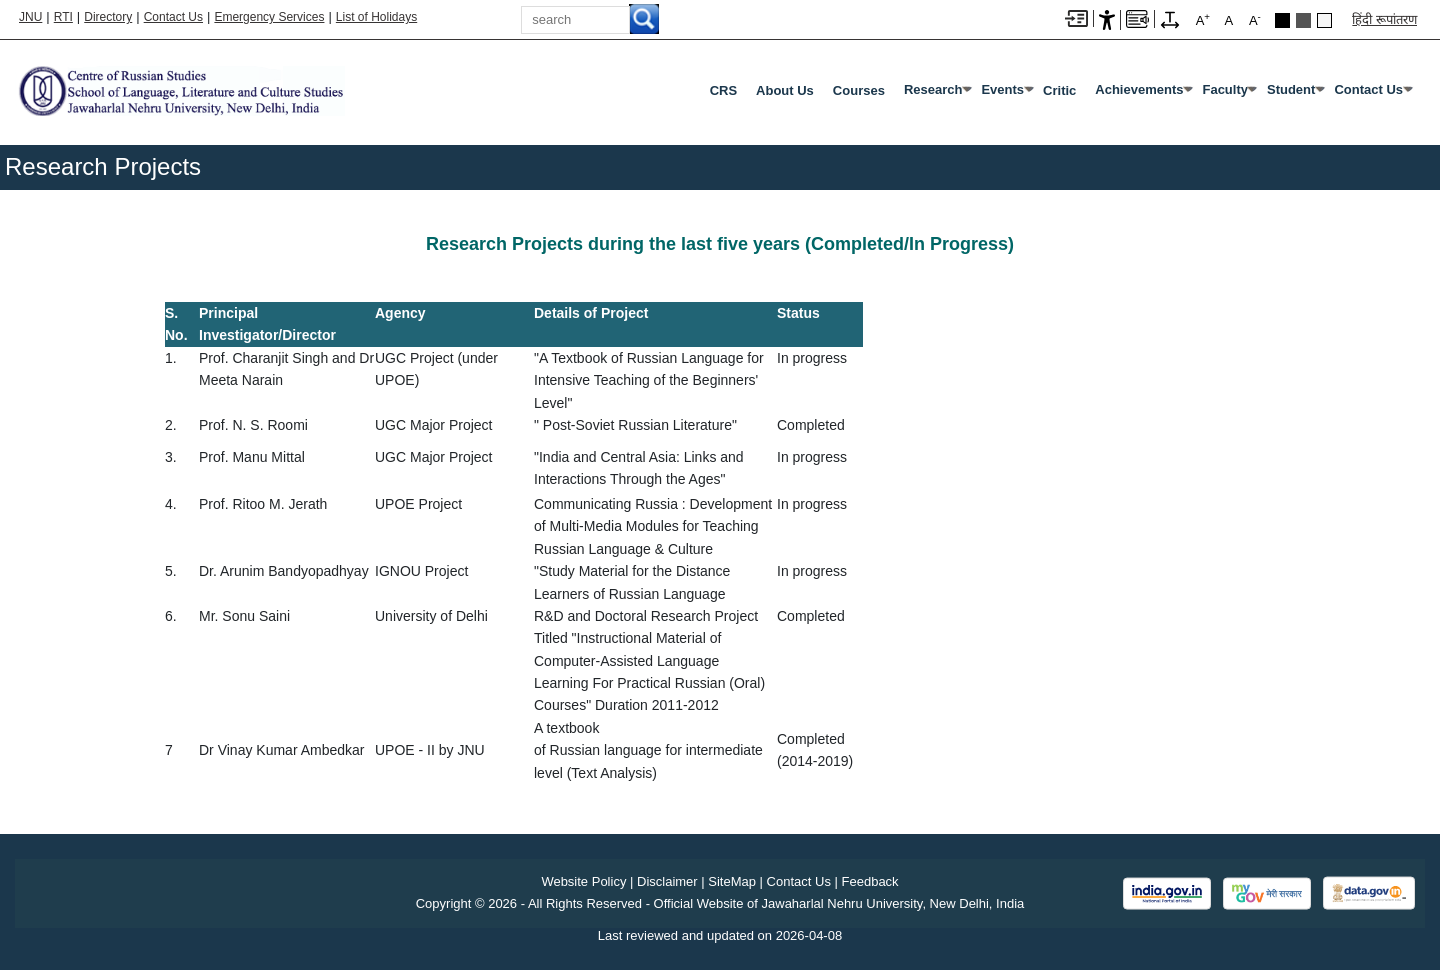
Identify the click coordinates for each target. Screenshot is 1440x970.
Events (1002, 89)
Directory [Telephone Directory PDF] (108, 17)
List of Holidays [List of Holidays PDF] (376, 17)
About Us (785, 90)
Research (933, 89)
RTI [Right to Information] (63, 17)
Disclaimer (667, 881)
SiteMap (732, 881)
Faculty (1225, 89)
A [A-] (1255, 19)
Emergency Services (269, 17)
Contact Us (173, 17)
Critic (1059, 90)
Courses (859, 90)
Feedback (870, 881)
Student (1291, 89)
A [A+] (1203, 19)
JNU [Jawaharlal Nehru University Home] (30, 17)
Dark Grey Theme (1303, 20)
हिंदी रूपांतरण (1384, 19)
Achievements (1139, 89)
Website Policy (583, 881)
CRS (723, 90)
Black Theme (1282, 20)
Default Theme (1324, 20)
